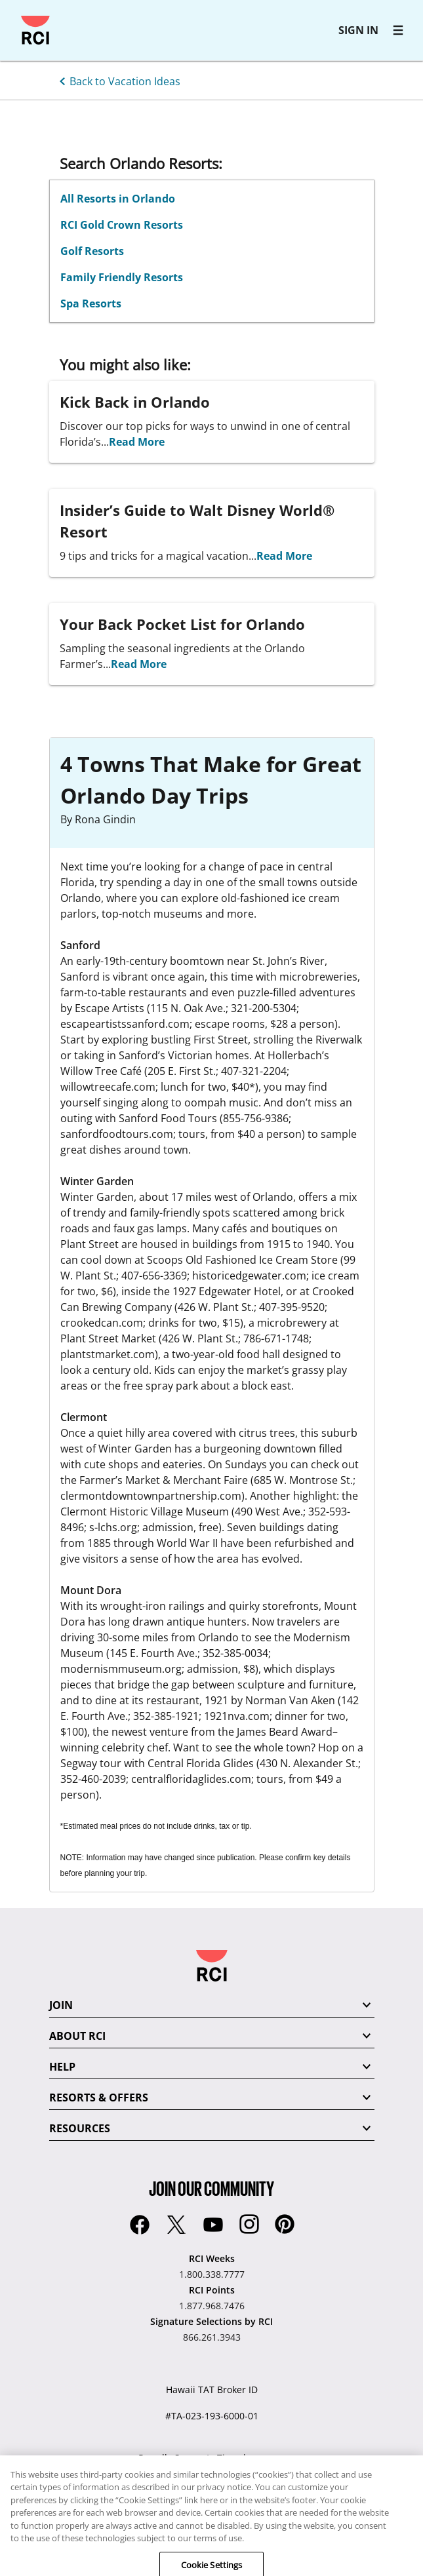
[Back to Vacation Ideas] (117, 80)
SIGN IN (358, 30)
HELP (62, 2066)
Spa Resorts (90, 303)
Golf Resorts (92, 251)
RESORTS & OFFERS (98, 2097)
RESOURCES (79, 2128)
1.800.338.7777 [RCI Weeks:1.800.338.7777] (212, 2274)
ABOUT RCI (77, 2036)
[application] (393, 2546)
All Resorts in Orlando (117, 198)
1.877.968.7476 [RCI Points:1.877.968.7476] (212, 2305)
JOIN (61, 2005)
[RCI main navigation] (398, 30)
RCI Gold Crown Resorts (121, 225)
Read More (137, 442)
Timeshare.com (251, 2457)
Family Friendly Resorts (121, 277)
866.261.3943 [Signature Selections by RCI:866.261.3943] (212, 2337)
